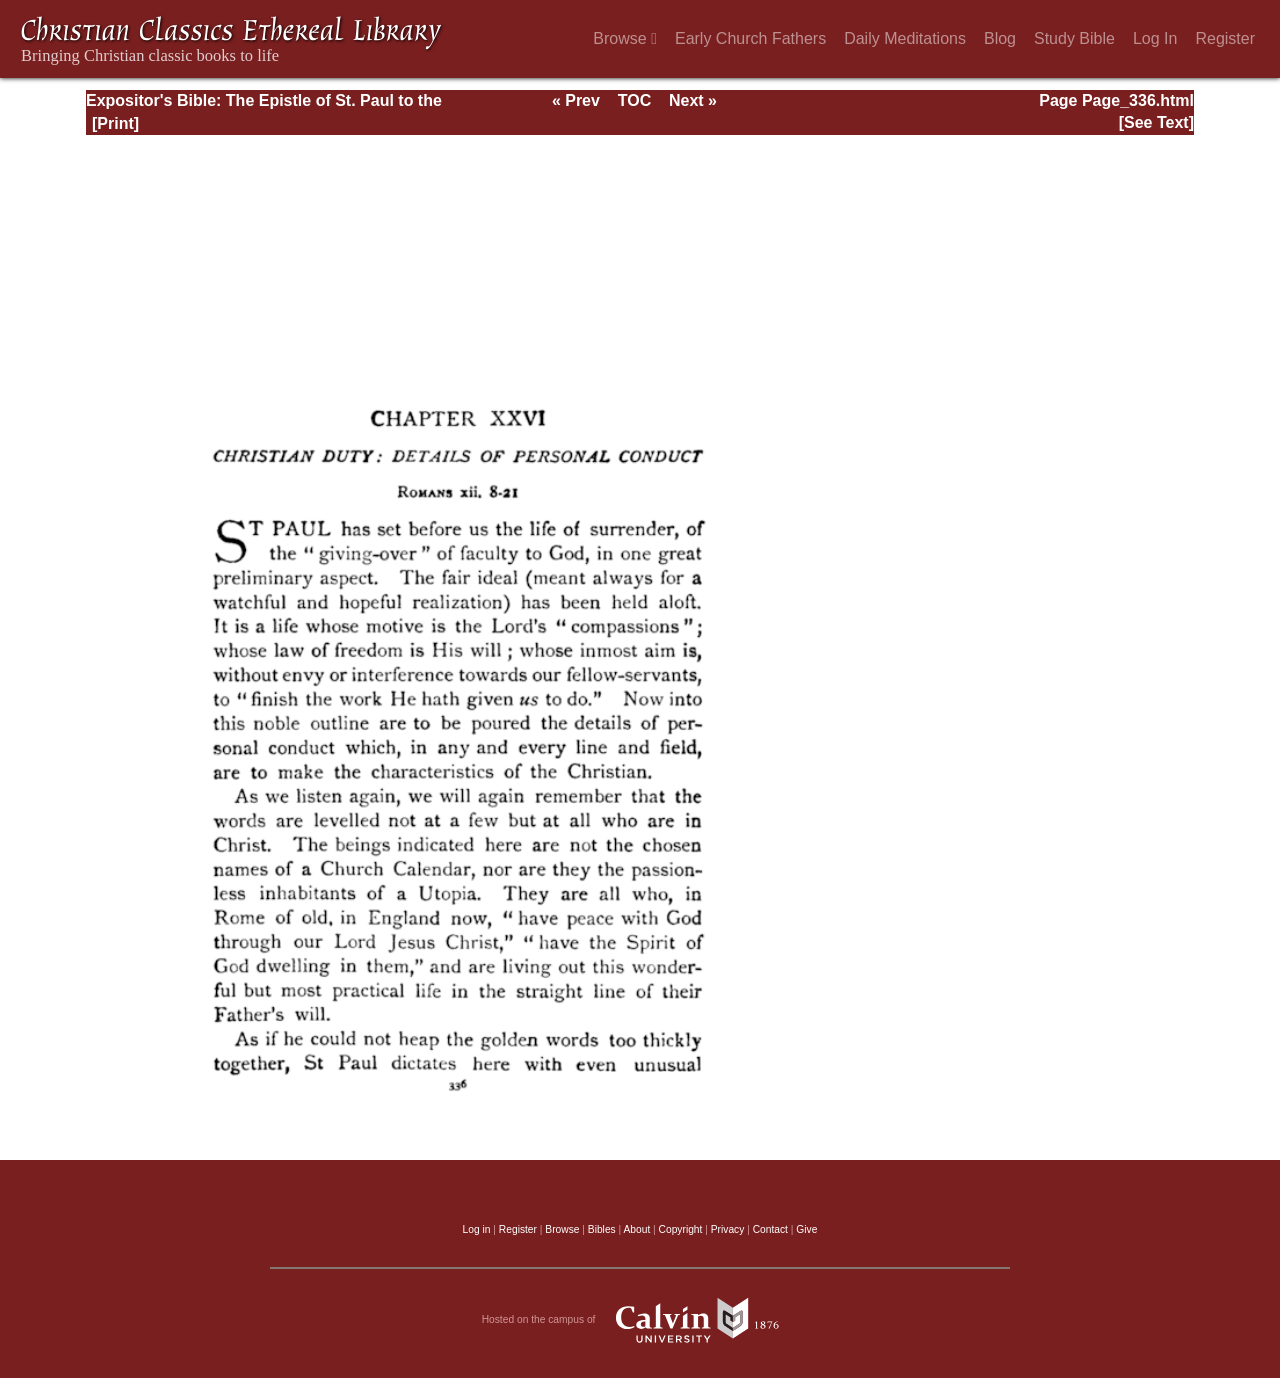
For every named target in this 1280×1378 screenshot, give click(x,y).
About (636, 1229)
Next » (693, 100)
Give (806, 1229)
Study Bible (1074, 38)
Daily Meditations (905, 38)
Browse (625, 38)
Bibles (602, 1229)
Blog (1000, 38)
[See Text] (1156, 122)
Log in (477, 1229)
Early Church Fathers (750, 38)
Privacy (728, 1229)
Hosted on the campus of (640, 1320)
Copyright (681, 1229)
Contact (770, 1229)
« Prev (576, 100)
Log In (1155, 38)
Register (1225, 38)
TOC (634, 100)
